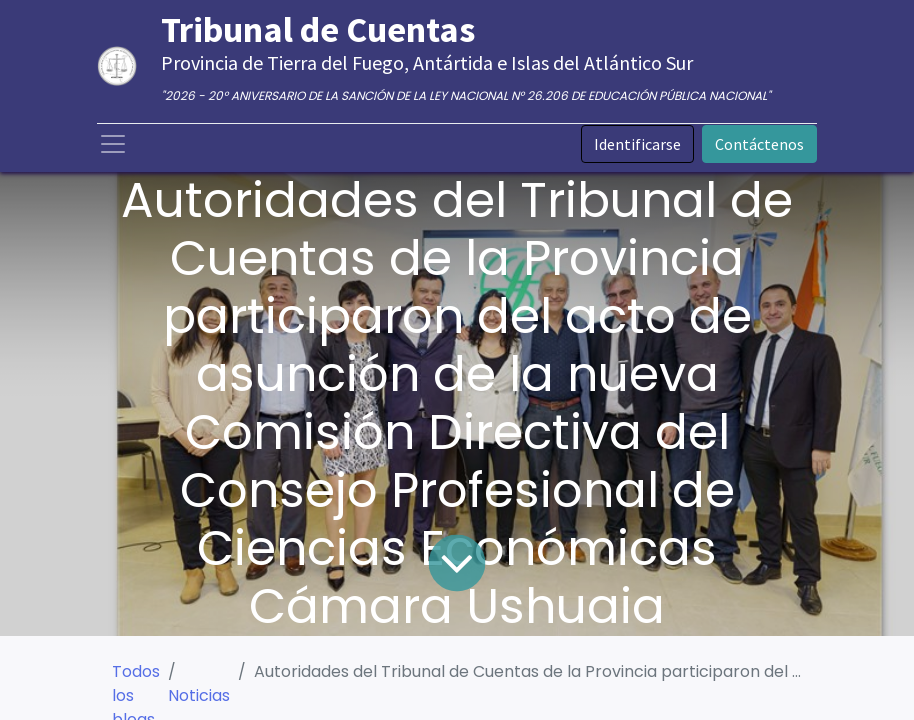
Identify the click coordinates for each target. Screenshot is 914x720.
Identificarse (637, 144)
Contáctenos (759, 144)
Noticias (199, 695)
